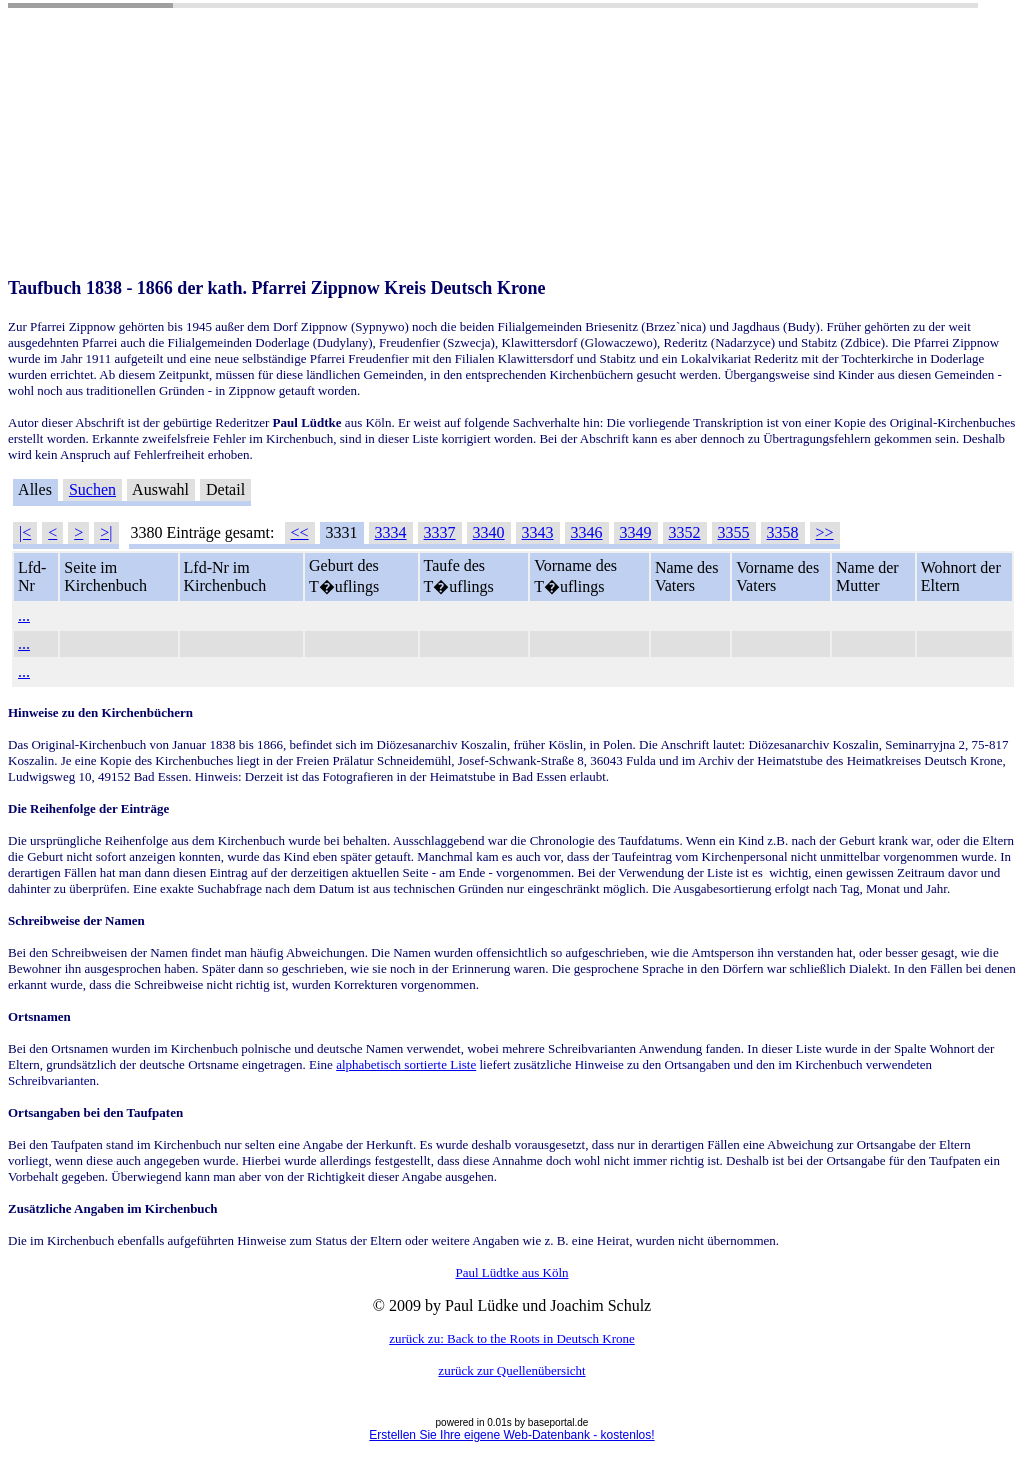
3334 (391, 532)
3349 (636, 532)
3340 (489, 532)
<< (300, 532)
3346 (587, 532)
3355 (734, 532)
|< (25, 532)
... (24, 615)
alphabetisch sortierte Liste (406, 1064)
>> (825, 532)
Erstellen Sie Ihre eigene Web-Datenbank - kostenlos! (511, 1435)
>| (106, 532)
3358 (783, 532)
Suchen (92, 489)
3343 (538, 532)
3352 (685, 532)
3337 (440, 532)
